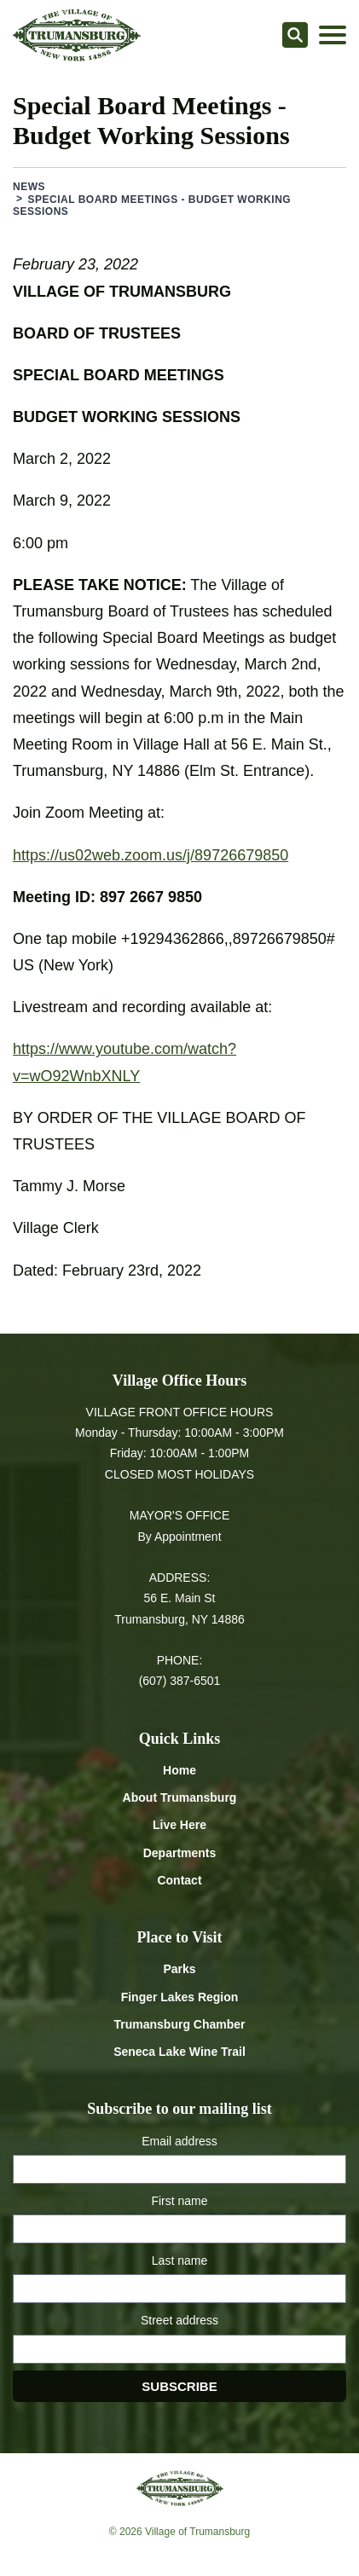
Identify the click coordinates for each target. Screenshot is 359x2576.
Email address (179, 2141)
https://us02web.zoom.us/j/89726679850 (150, 855)
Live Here (179, 1825)
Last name (179, 2260)
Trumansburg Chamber (179, 2024)
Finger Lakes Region (180, 1997)
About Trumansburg (180, 1797)
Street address (179, 2320)
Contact (179, 1880)
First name (179, 2201)
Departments (180, 1853)
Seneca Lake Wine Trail (179, 2051)
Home (179, 1770)
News (29, 187)
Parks (179, 1969)
